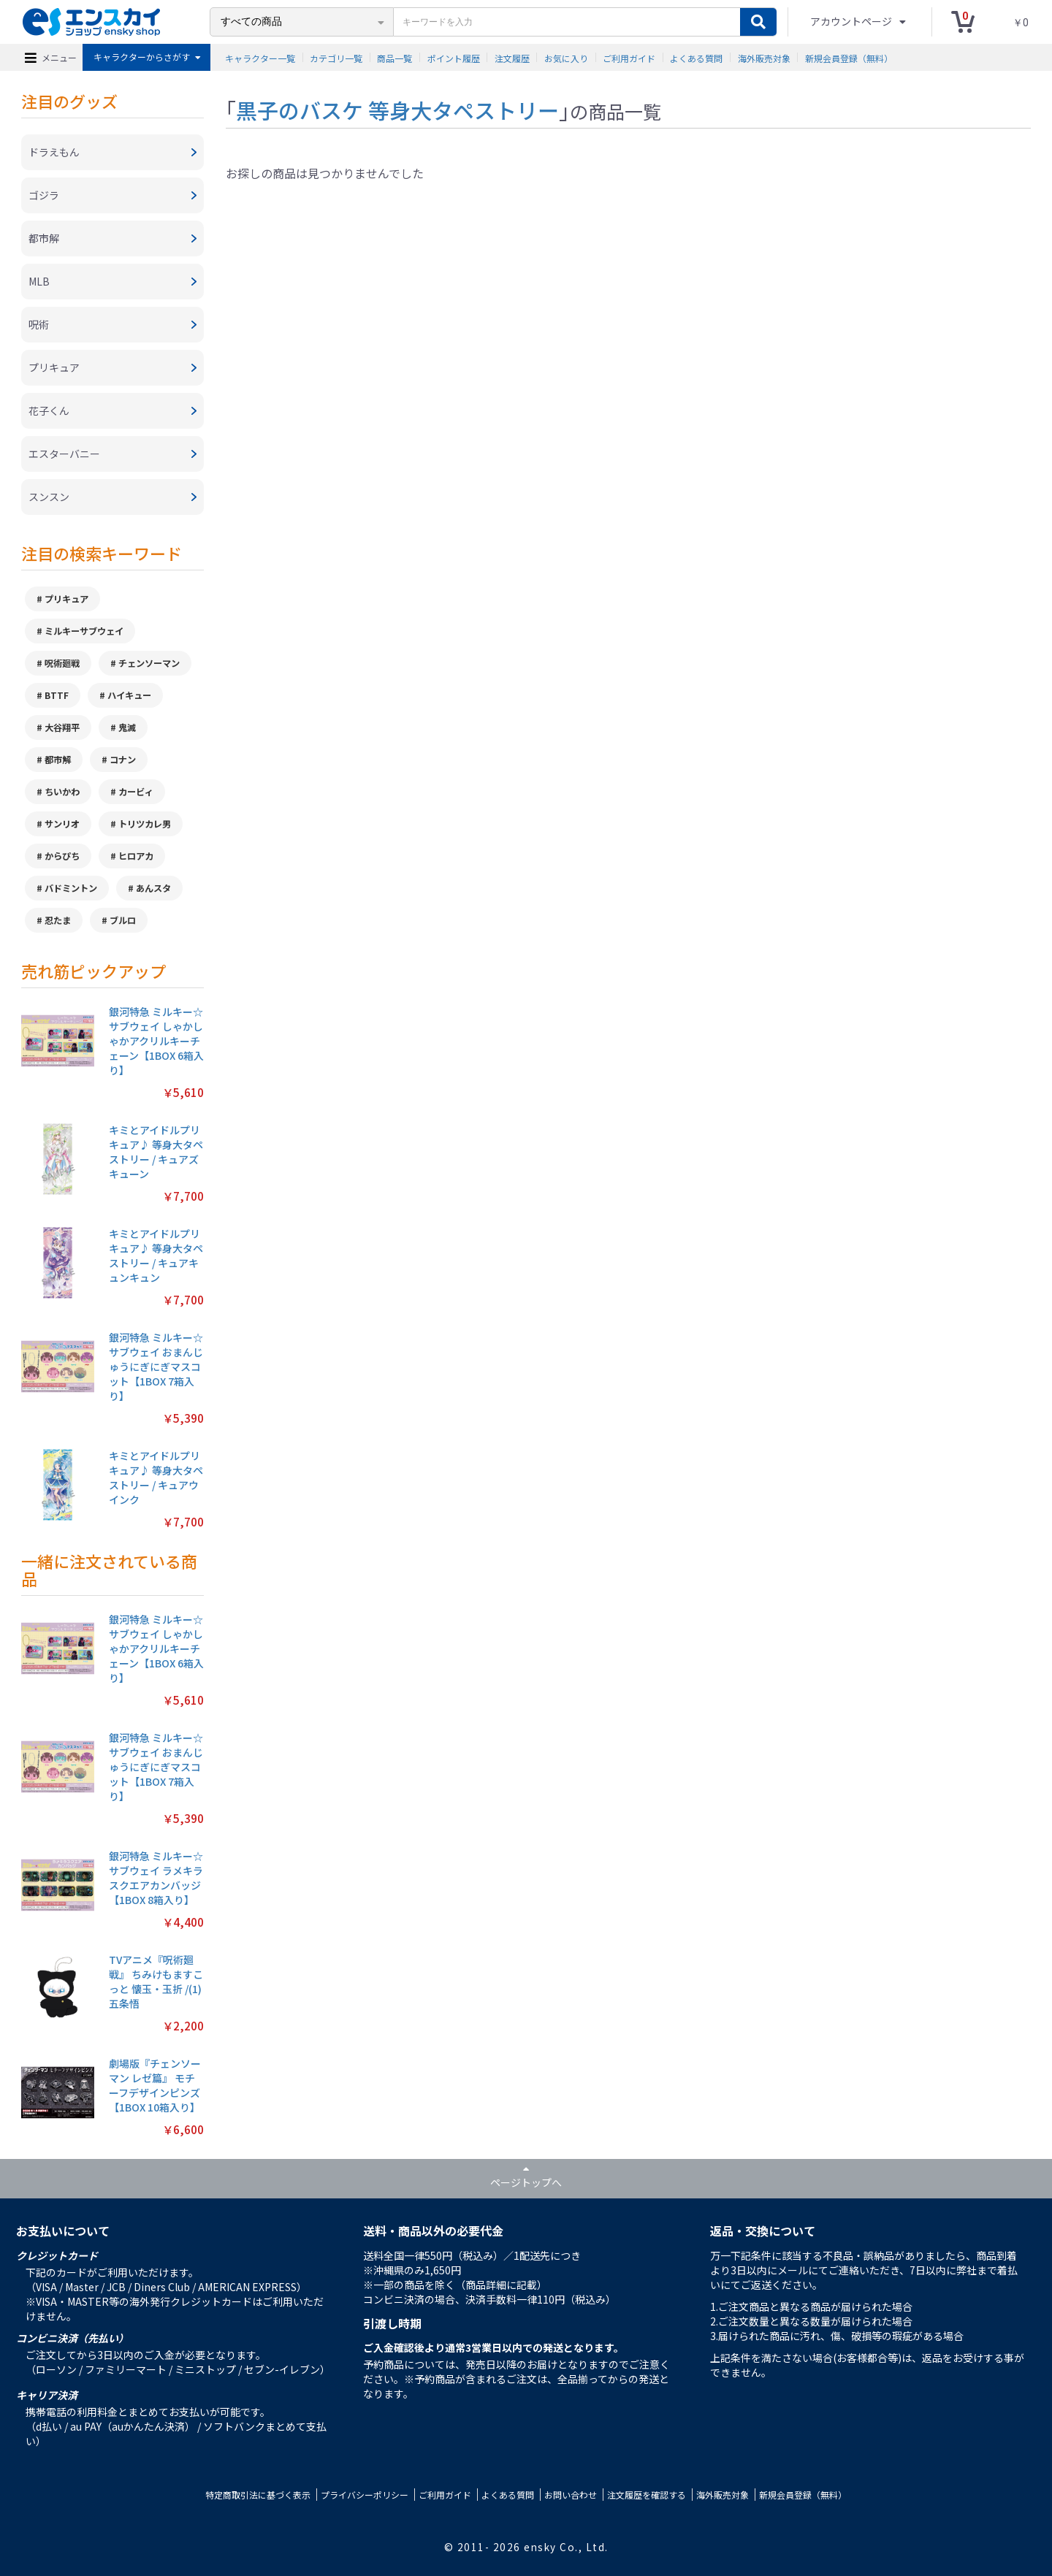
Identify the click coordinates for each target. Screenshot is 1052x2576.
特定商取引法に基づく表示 (257, 2494)
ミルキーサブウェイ (84, 631)
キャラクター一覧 (260, 57)
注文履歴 (512, 57)
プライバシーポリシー (364, 2494)
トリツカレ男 (144, 823)
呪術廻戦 (62, 663)
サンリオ (62, 823)
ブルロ (123, 920)
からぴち (62, 856)
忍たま (58, 920)
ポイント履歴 (453, 57)
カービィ (135, 791)
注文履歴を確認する (646, 2494)
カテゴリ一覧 (336, 57)
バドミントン (71, 888)
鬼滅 (127, 727)
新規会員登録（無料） (849, 57)
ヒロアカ (135, 856)
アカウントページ (852, 21)
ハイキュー (129, 695)
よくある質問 (696, 57)
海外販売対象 (764, 57)
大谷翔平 (62, 727)
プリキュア (66, 598)
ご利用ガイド (629, 57)
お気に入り (566, 57)
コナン (123, 759)
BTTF (57, 695)
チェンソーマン (149, 663)
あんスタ (153, 888)
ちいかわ (62, 791)
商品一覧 (394, 57)
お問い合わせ (570, 2494)
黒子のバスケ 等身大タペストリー (397, 109)
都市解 (58, 759)
